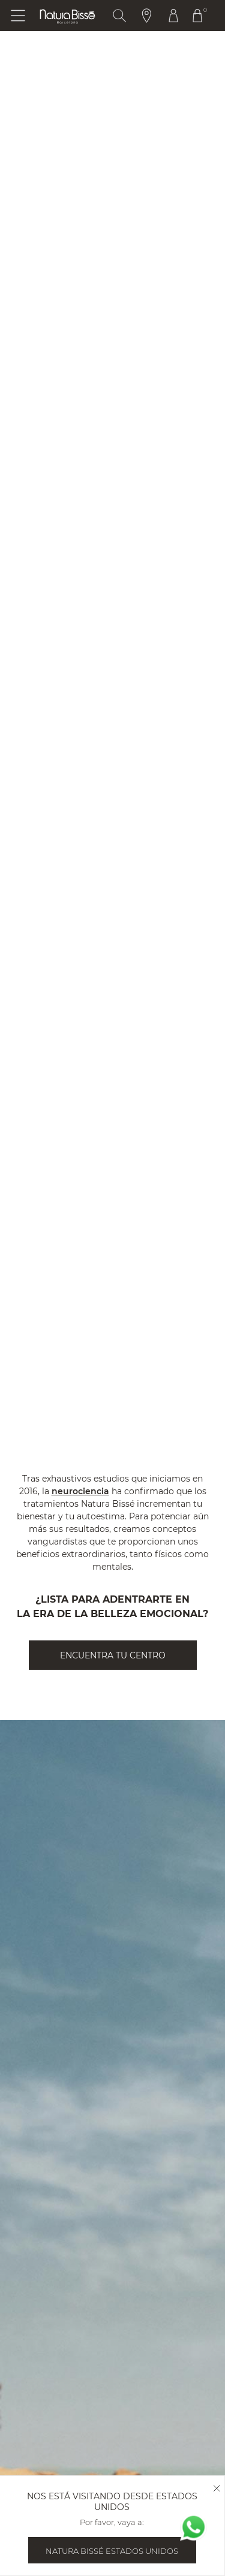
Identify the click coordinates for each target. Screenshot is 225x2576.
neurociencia (80, 1491)
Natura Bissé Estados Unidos (112, 2551)
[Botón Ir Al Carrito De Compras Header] (200, 15)
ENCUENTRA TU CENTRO (113, 1655)
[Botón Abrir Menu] (18, 15)
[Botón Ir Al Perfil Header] (173, 15)
